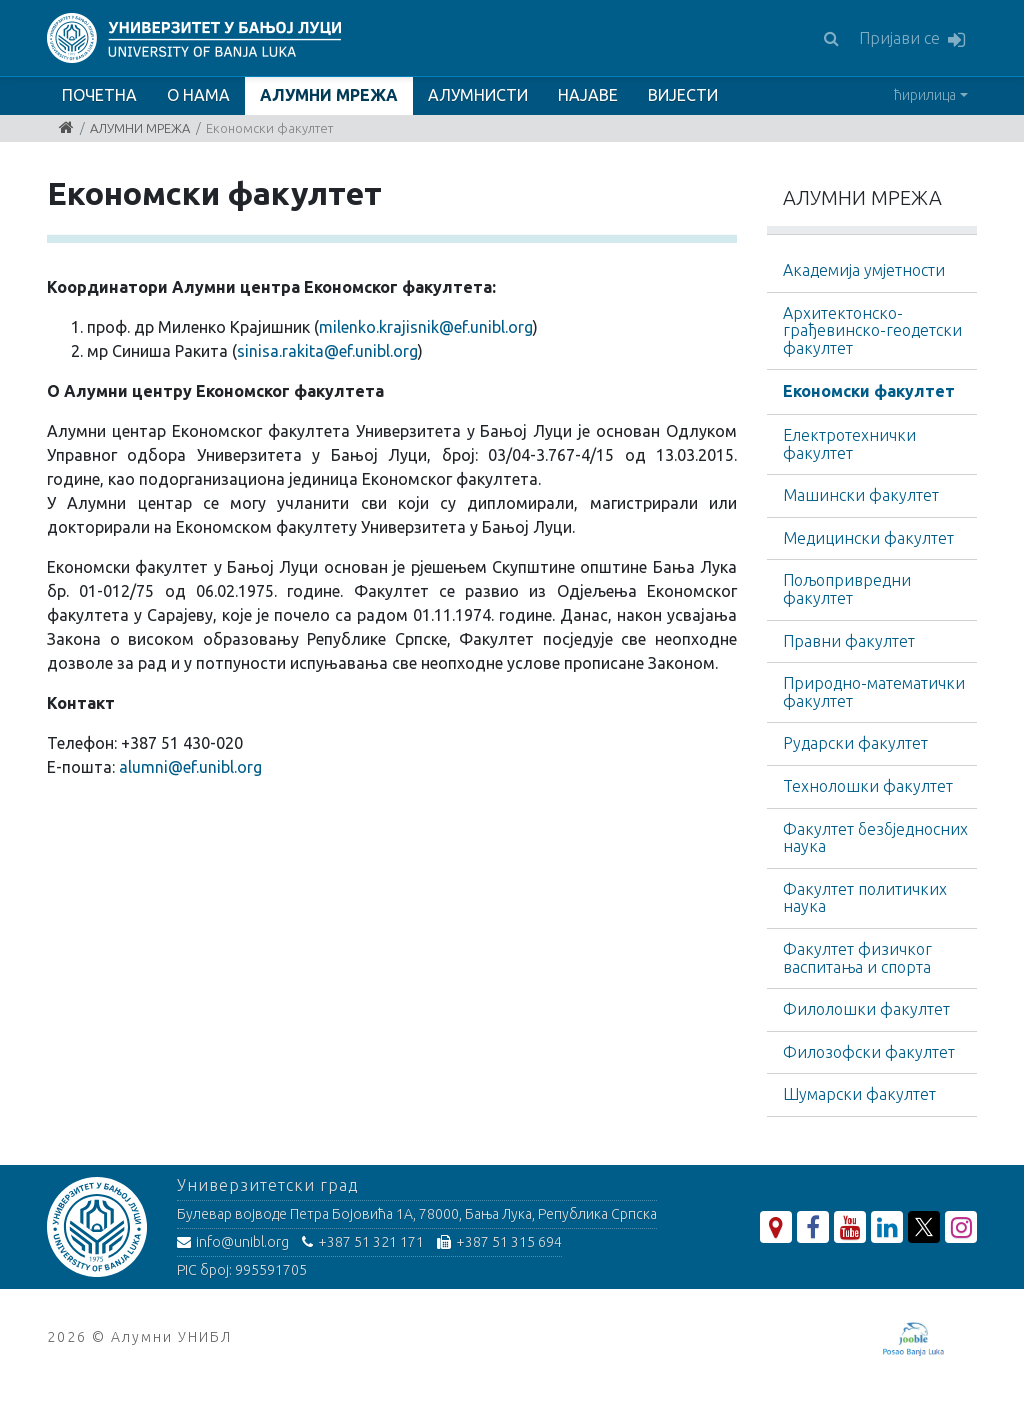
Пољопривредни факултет (847, 589)
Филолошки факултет (866, 1009)
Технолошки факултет (868, 786)
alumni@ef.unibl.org (190, 767)
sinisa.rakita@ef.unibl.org (327, 351)
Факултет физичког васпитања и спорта (857, 958)
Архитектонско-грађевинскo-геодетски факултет (872, 330)
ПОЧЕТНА (99, 95)
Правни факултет (849, 641)
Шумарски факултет (859, 1094)
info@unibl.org (233, 1242)
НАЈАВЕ (588, 95)
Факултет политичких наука (865, 898)
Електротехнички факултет (849, 444)
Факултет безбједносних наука (875, 838)
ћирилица (925, 95)
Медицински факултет (868, 538)
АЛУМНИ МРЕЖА (329, 95)
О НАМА (198, 95)
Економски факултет (869, 391)
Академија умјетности (864, 270)
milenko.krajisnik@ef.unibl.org (426, 327)
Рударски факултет (855, 743)
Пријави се (912, 39)
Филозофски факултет (869, 1052)
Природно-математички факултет (874, 692)
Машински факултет (861, 495)
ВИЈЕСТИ (683, 95)
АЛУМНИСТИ (478, 95)
